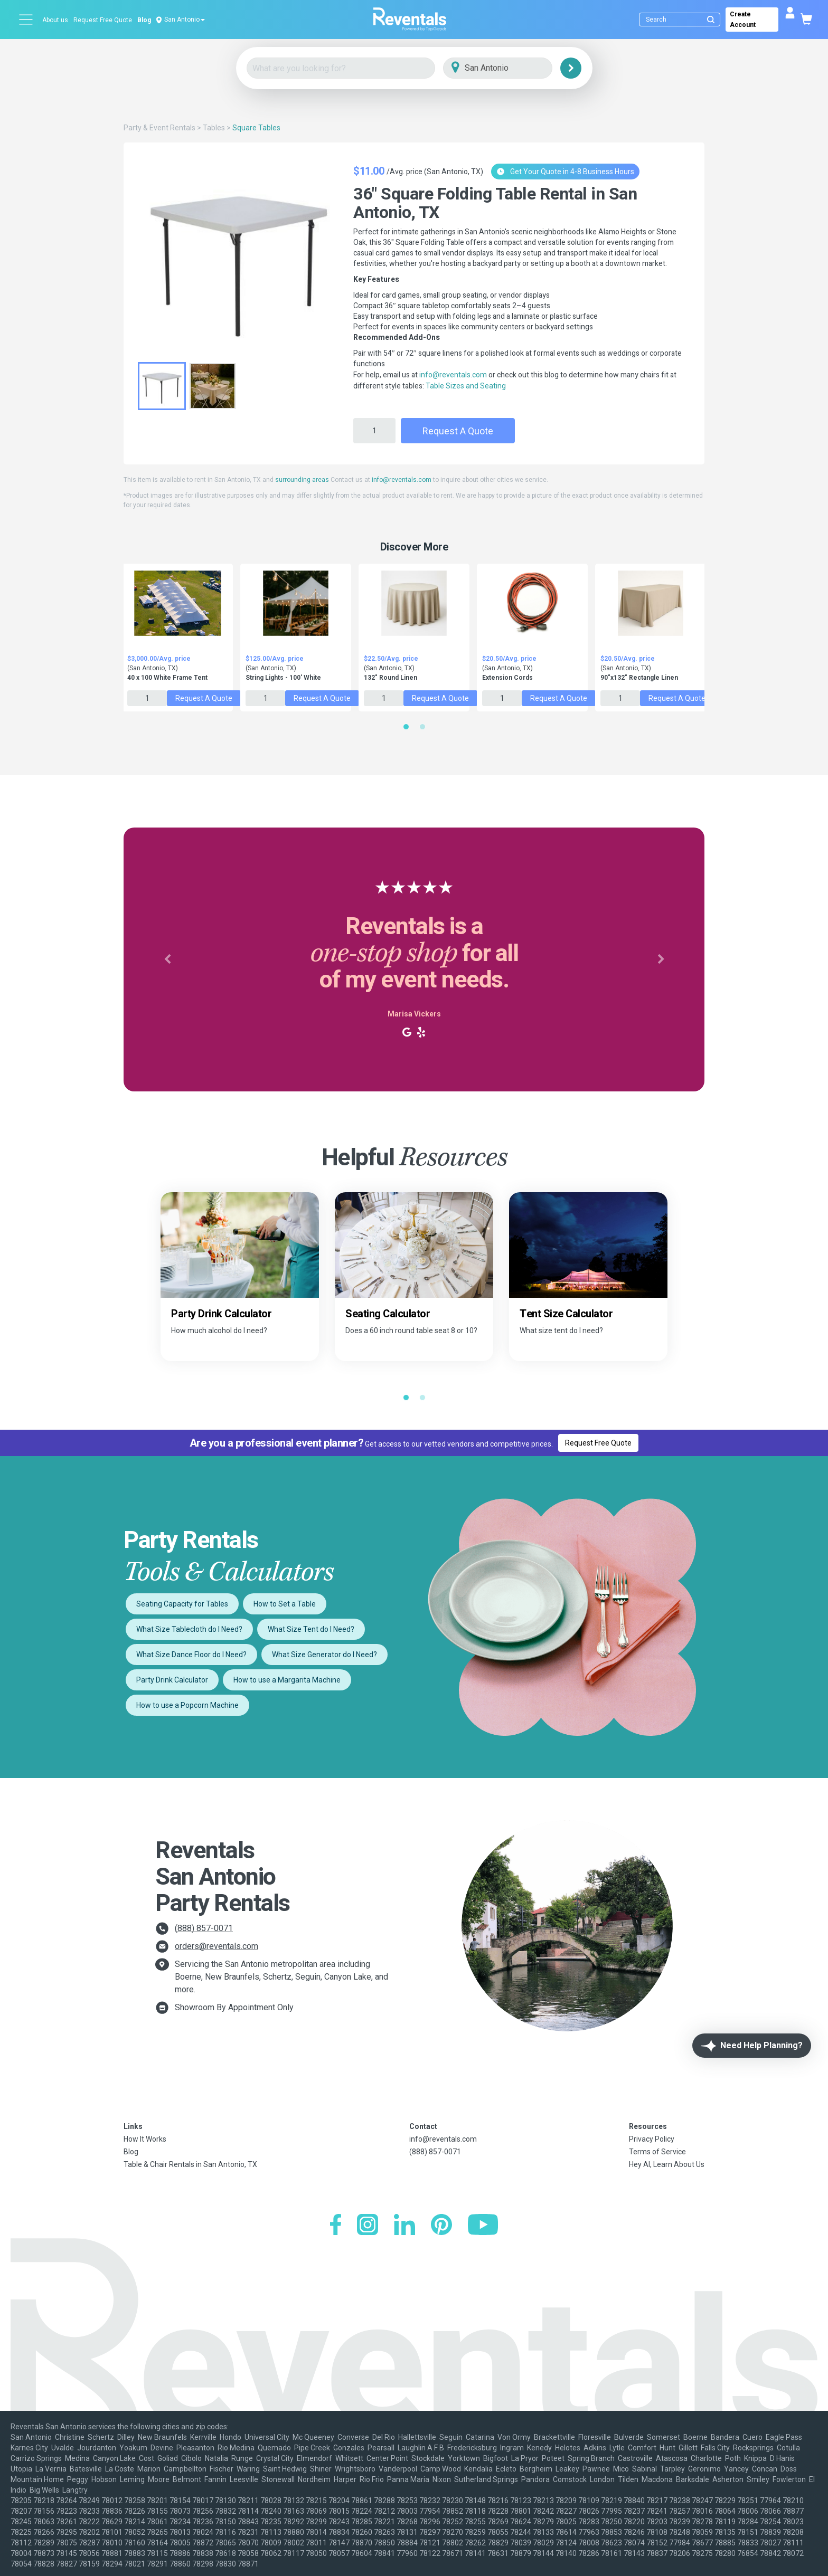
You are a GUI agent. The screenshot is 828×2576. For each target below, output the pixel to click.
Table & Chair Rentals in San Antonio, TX (190, 2164)
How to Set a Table (284, 1604)
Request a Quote (457, 430)
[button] (167, 959)
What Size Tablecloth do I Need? (189, 1629)
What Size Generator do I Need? (324, 1654)
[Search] (682, 19)
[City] (512, 68)
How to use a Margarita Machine (287, 1680)
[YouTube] (483, 2226)
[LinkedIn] (404, 2226)
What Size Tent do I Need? (311, 1629)
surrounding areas (302, 479)
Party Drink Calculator (172, 1680)
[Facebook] (335, 2226)
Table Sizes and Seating (466, 386)
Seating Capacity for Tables (182, 1604)
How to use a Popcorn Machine (187, 1705)
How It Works (145, 2139)
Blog (144, 20)
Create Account (743, 19)
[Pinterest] (441, 2226)
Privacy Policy (651, 2139)
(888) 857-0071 (204, 1928)
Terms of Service (657, 2151)
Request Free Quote (102, 20)
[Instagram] (367, 2226)
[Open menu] (26, 19)
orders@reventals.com (216, 1946)
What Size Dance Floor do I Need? (191, 1654)
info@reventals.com (453, 374)
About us (55, 20)
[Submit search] (710, 19)
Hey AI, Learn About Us (666, 2164)
